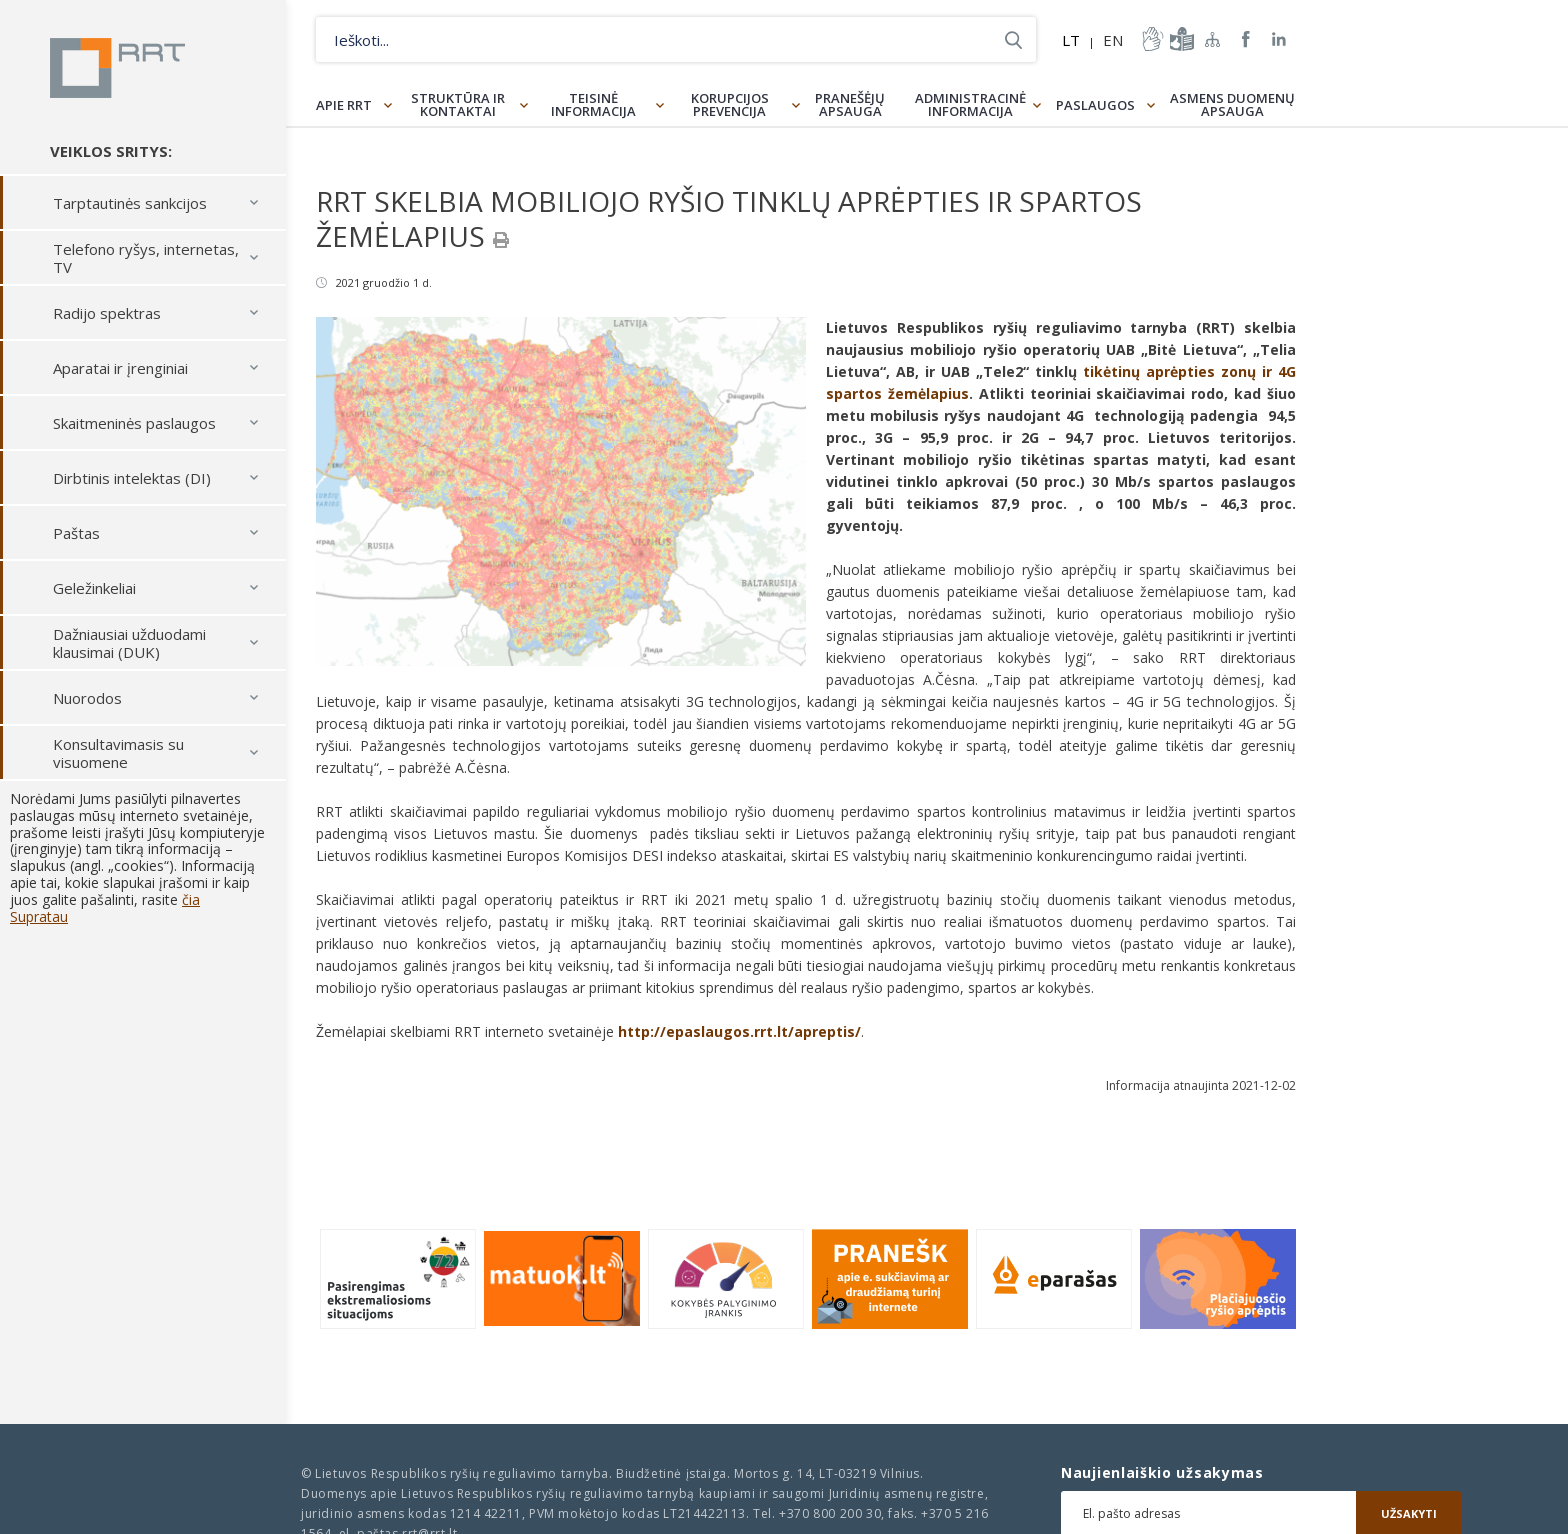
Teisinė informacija (593, 104)
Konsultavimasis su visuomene (118, 753)
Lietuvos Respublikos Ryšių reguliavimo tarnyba (117, 68)
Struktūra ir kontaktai (458, 104)
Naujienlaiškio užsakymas (1162, 1473)
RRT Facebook (1246, 39)
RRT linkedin (1279, 39)
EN (1113, 40)
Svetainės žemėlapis (1213, 39)
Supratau (39, 916)
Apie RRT (344, 105)
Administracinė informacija (970, 104)
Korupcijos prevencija (730, 104)
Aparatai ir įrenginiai (120, 368)
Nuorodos (87, 698)
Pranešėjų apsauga (850, 104)
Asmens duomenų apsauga (1232, 104)
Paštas (76, 533)
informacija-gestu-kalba (1151, 39)
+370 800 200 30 (830, 1513)
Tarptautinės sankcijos (130, 203)
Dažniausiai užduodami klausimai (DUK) (129, 643)
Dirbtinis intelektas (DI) (132, 478)
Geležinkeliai (94, 588)
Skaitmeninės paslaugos (134, 423)
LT (1071, 40)
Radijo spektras (107, 313)
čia (191, 899)
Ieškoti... (1013, 39)
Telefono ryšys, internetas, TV (146, 258)
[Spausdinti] (501, 240)
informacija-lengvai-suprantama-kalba (1180, 39)
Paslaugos (1095, 105)
